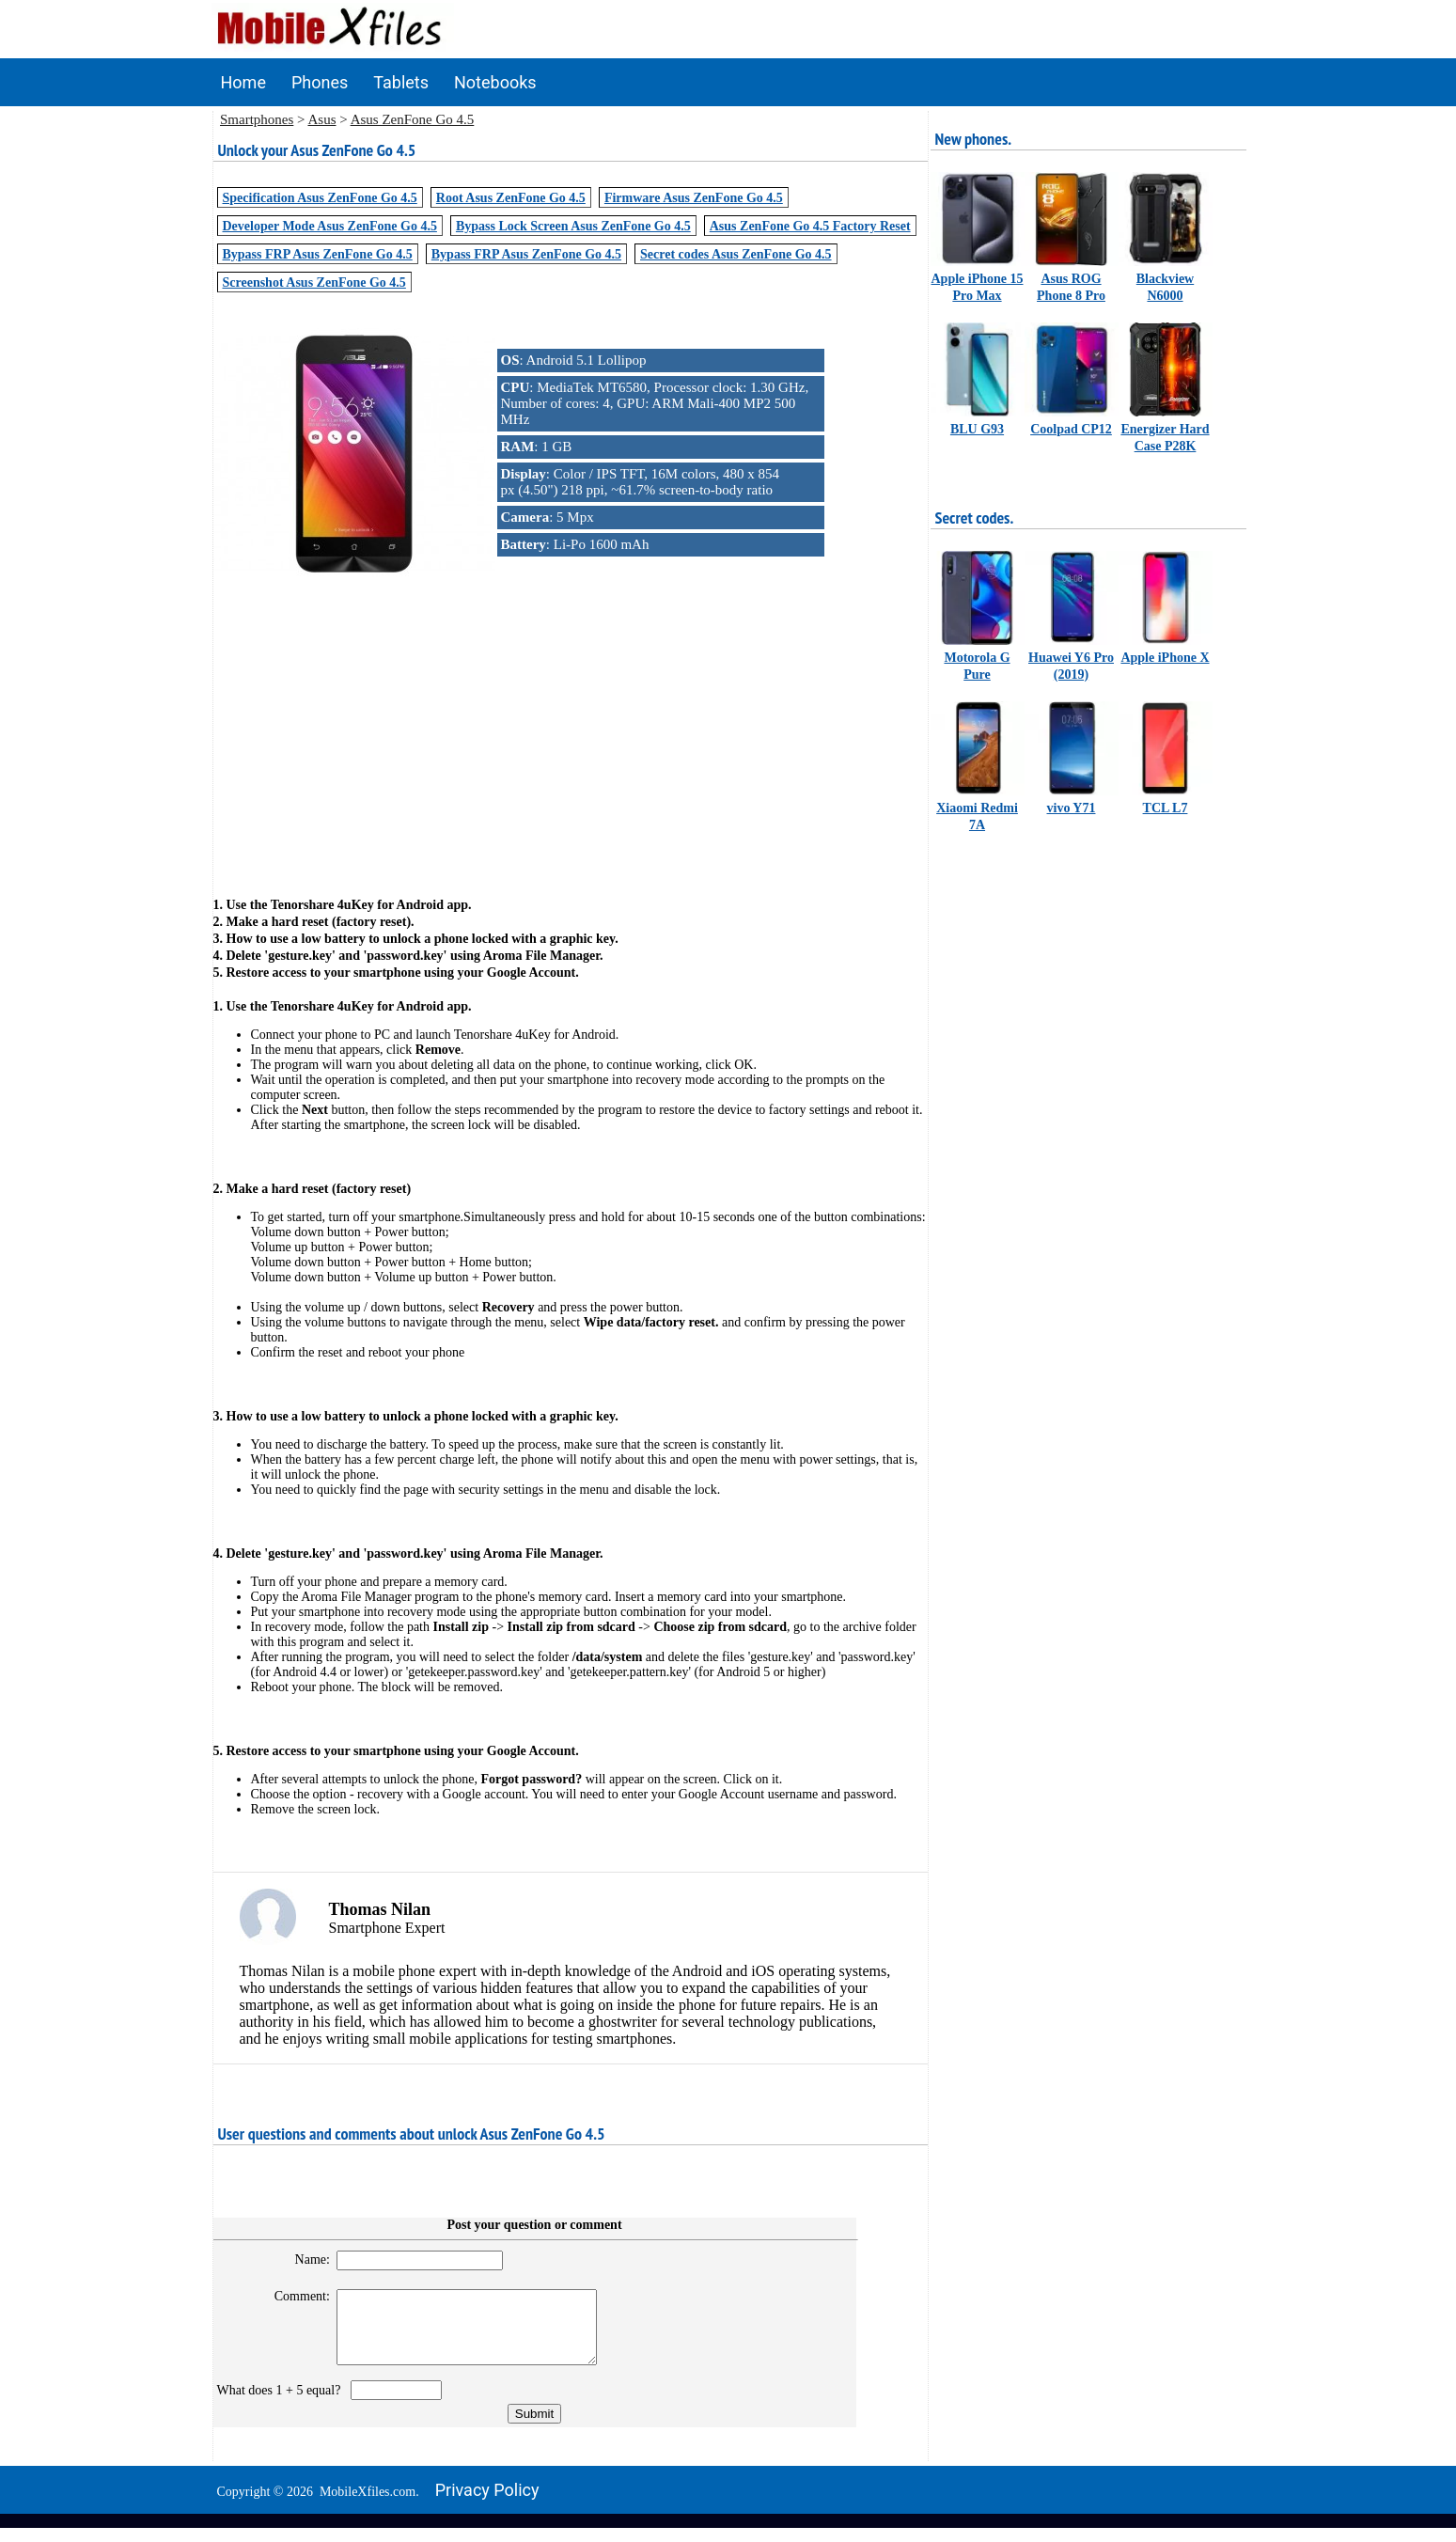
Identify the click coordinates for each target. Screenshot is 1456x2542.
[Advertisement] (570, 730)
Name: (304, 2259)
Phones (319, 82)
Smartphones (256, 119)
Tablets (401, 82)
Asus (321, 119)
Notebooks (495, 82)
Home (243, 82)
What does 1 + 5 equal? (282, 2404)
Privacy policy (487, 2504)
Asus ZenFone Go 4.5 (413, 119)
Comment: (293, 2296)
